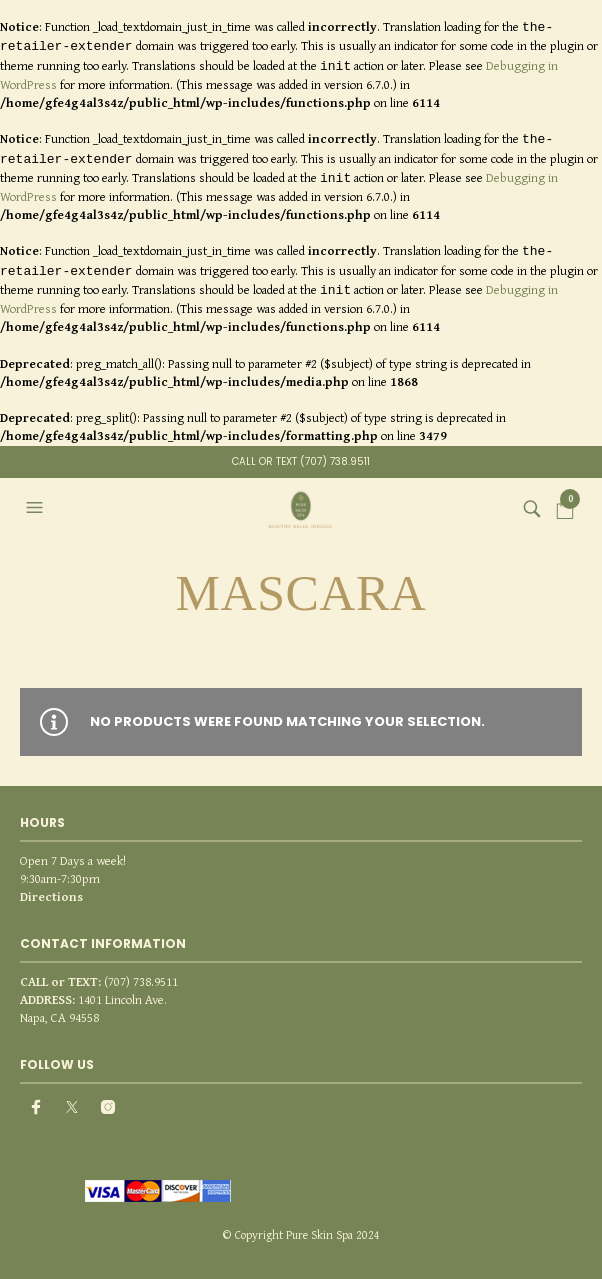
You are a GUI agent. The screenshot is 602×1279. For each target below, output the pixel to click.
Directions (51, 896)
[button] (37, 508)
